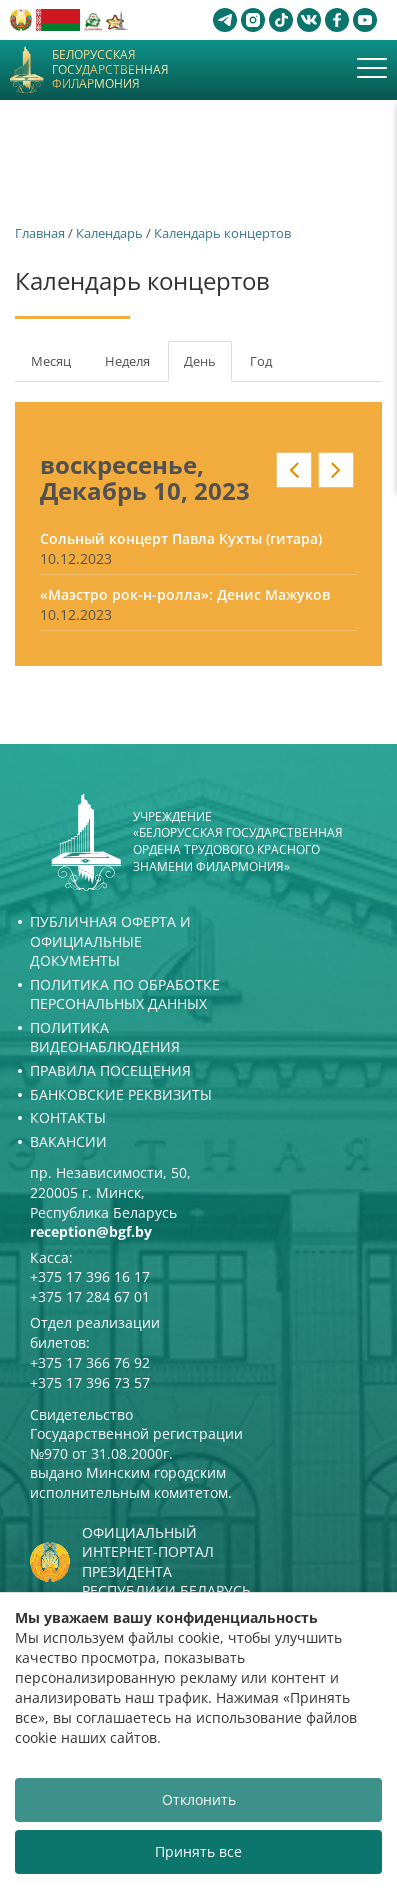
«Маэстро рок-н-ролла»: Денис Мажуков (185, 594)
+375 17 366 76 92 (90, 1362)
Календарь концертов (222, 233)
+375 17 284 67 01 (90, 1296)
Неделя (127, 361)
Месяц (51, 361)
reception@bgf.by (91, 1231)
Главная (40, 233)
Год (261, 361)
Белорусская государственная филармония (110, 69)
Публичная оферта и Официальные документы (110, 941)
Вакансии (68, 1141)
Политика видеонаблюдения (105, 1037)
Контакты (68, 1117)
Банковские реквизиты (121, 1094)
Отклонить (199, 1799)
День (208, 367)
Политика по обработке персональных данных (125, 994)
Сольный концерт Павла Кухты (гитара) (181, 538)
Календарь (109, 233)
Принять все (198, 1851)
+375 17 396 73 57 (90, 1382)
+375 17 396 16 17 (90, 1276)
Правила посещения (110, 1070)
